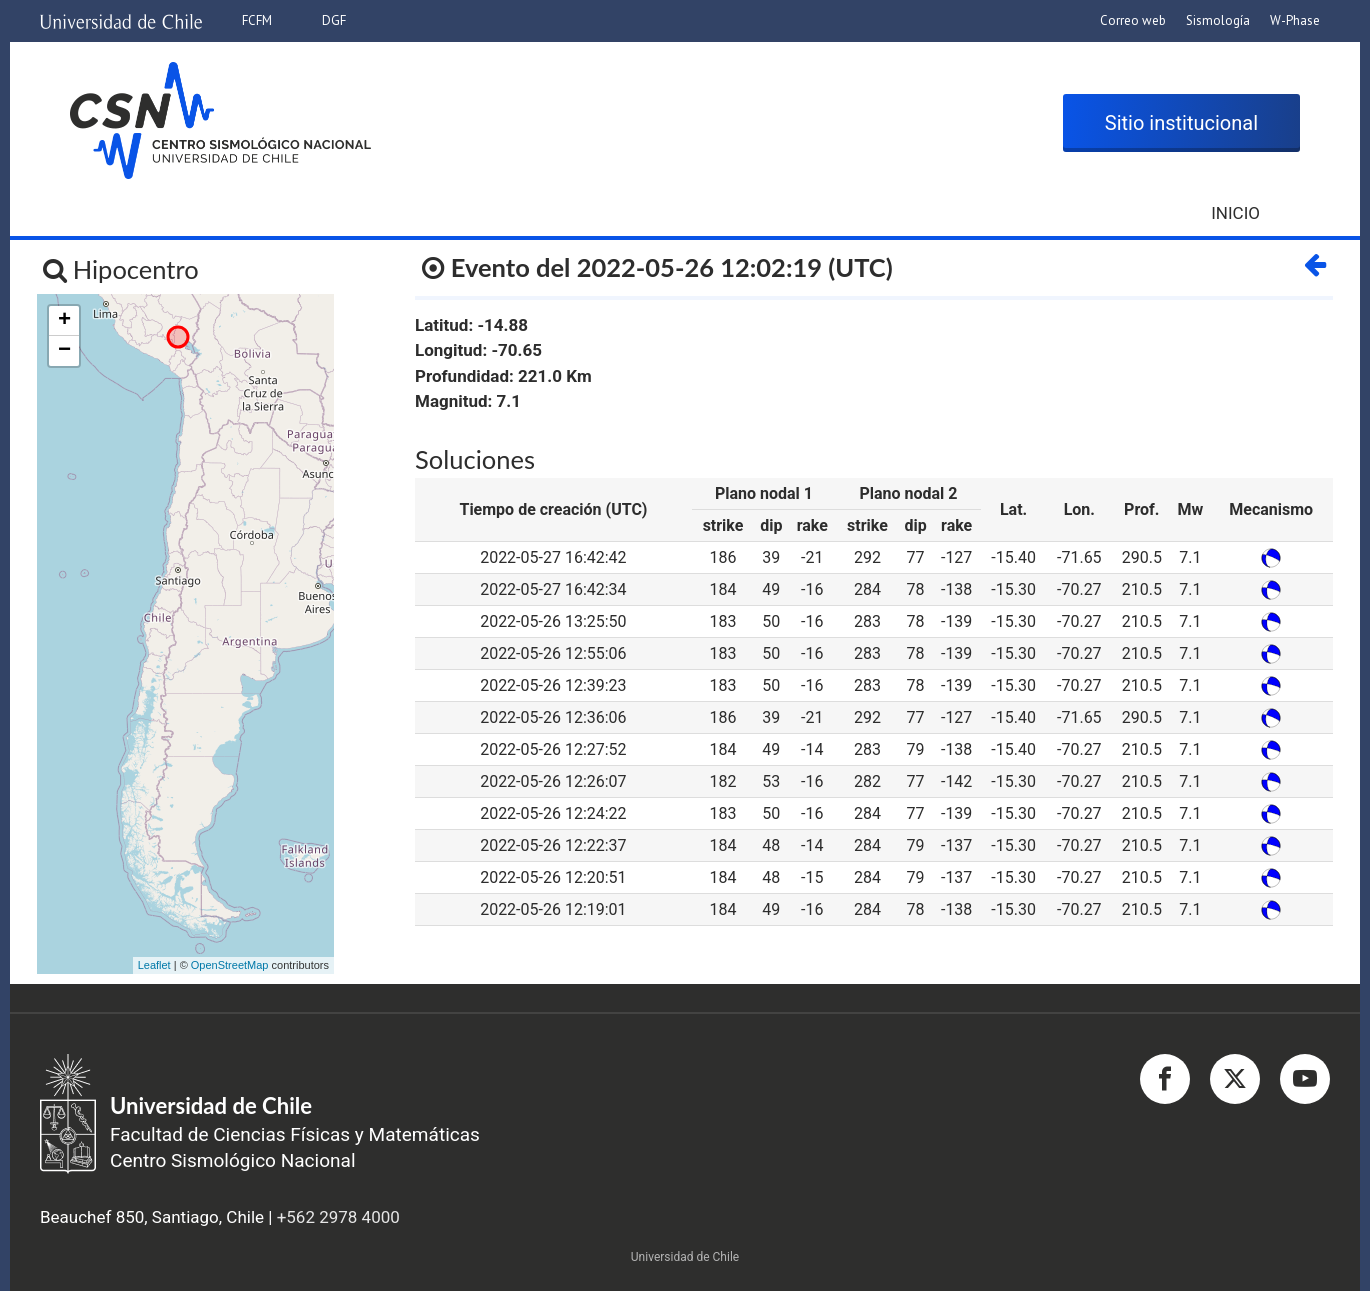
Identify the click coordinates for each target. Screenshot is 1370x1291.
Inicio (1235, 213)
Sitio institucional (1181, 123)
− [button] (64, 351)
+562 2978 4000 (338, 1217)
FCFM (257, 20)
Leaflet (154, 965)
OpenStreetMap (230, 965)
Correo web (1133, 20)
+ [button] (64, 321)
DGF (334, 20)
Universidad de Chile (685, 1257)
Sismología (1218, 20)
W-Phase (1295, 20)
